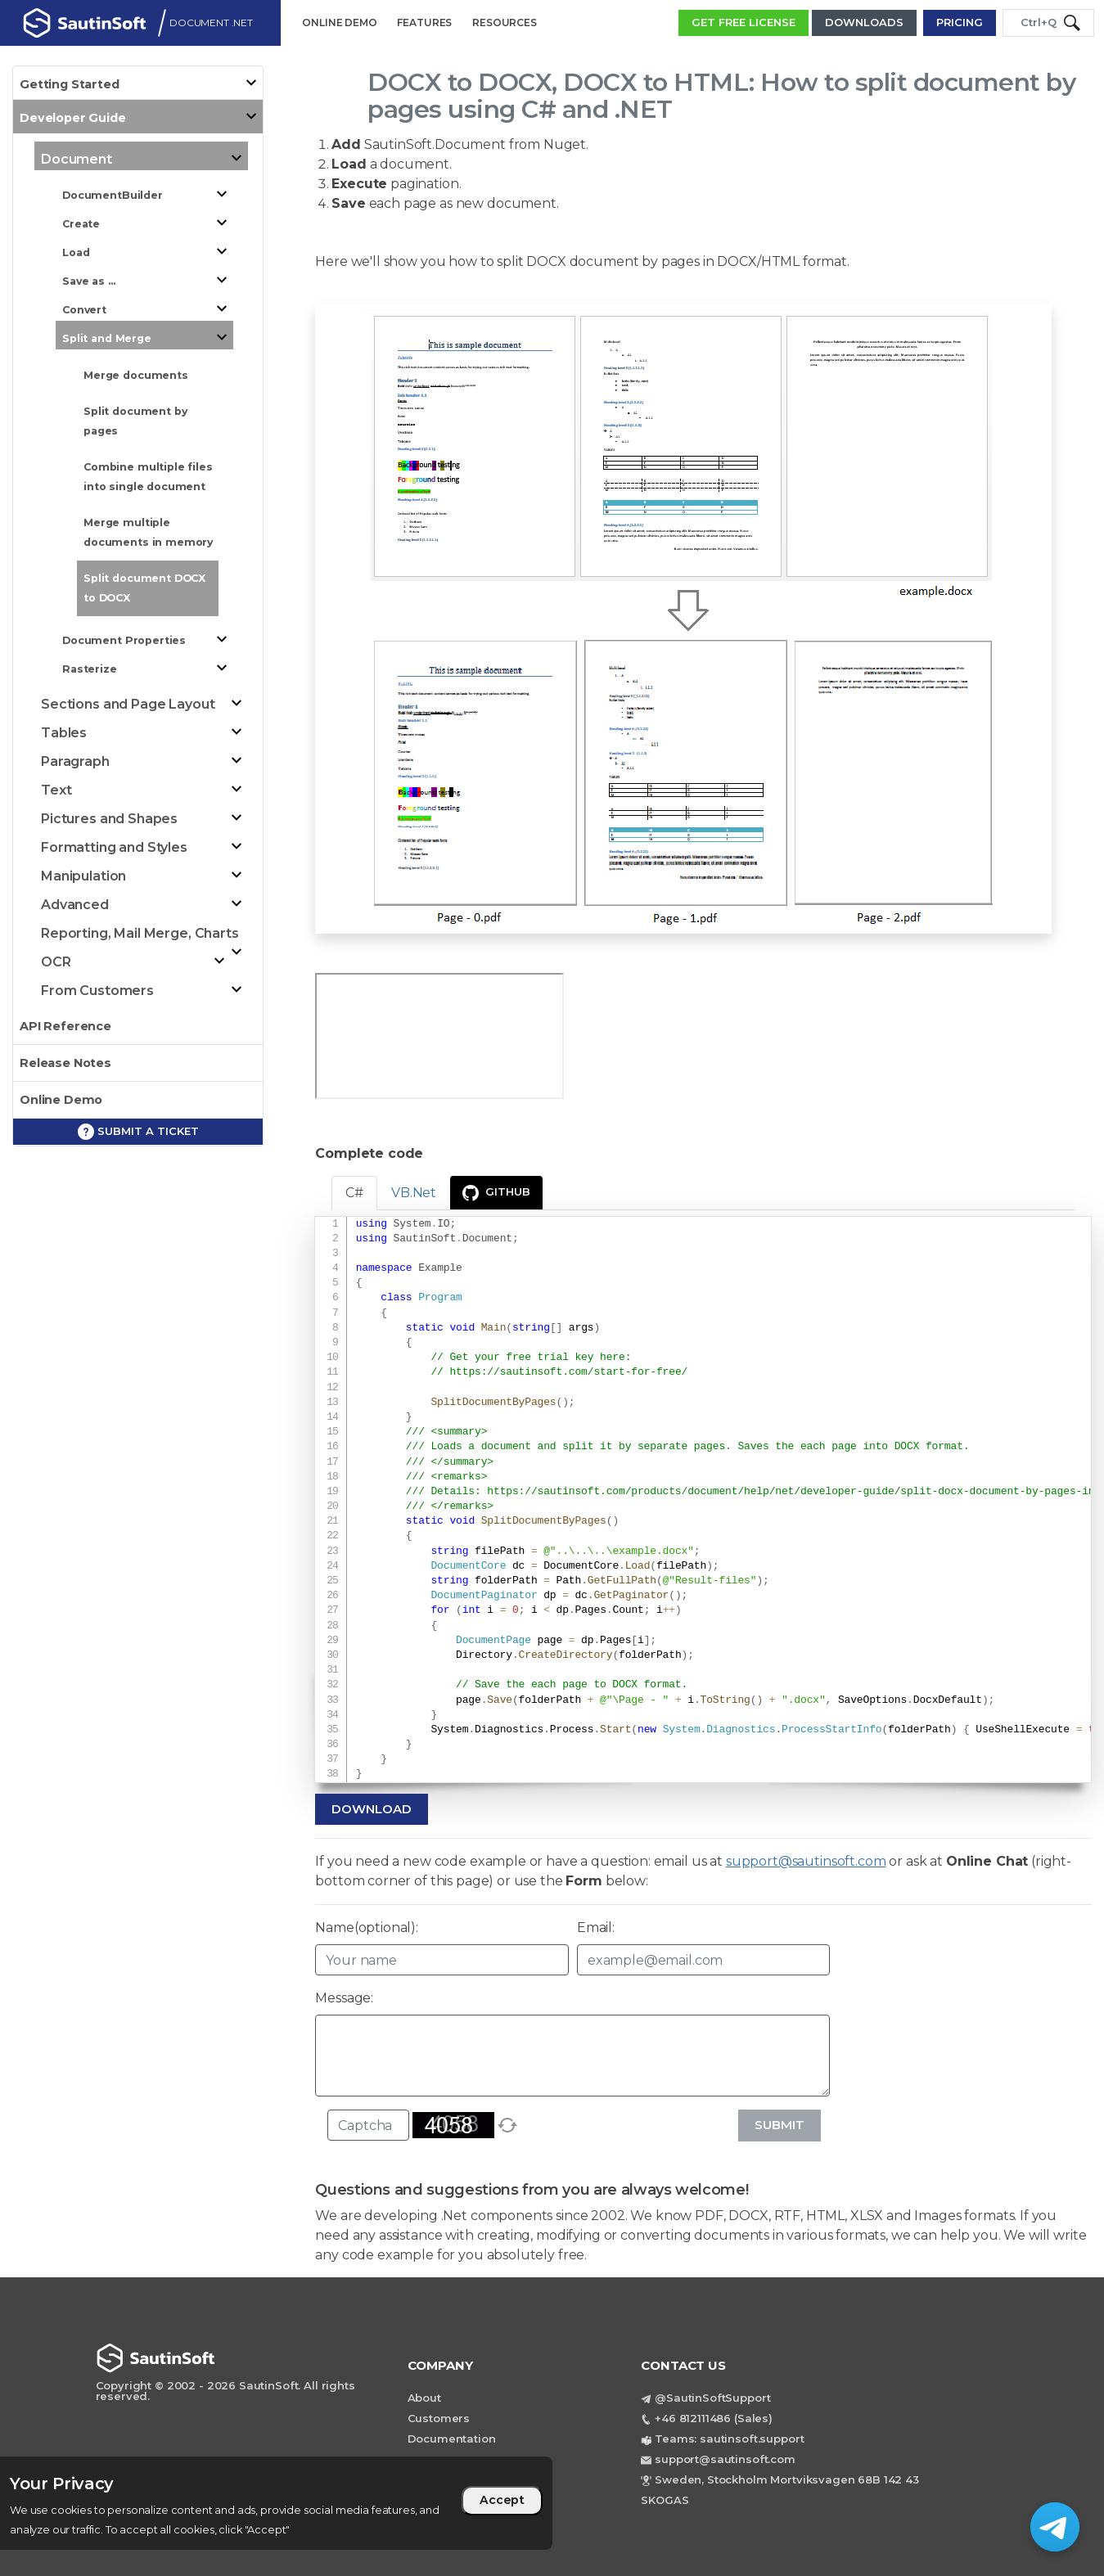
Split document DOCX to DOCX (144, 588)
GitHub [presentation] (496, 1193)
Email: (596, 1927)
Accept (502, 2500)
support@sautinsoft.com (806, 1861)
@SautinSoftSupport (712, 2397)
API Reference (65, 1026)
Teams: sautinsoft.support (729, 2438)
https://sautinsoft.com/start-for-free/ (568, 1372)
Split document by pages (135, 421)
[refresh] (507, 2125)
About (424, 2397)
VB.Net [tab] (413, 1192)
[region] (276, 2503)
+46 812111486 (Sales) (714, 2418)
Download (371, 1809)
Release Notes (65, 1063)
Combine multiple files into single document (148, 477)
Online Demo (61, 1099)
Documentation (452, 2438)
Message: (344, 1998)
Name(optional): (366, 1927)
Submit (779, 2124)
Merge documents (135, 375)
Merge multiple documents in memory (148, 532)
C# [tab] (354, 1192)
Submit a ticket (138, 1132)
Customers (439, 2418)
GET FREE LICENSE (743, 22)
